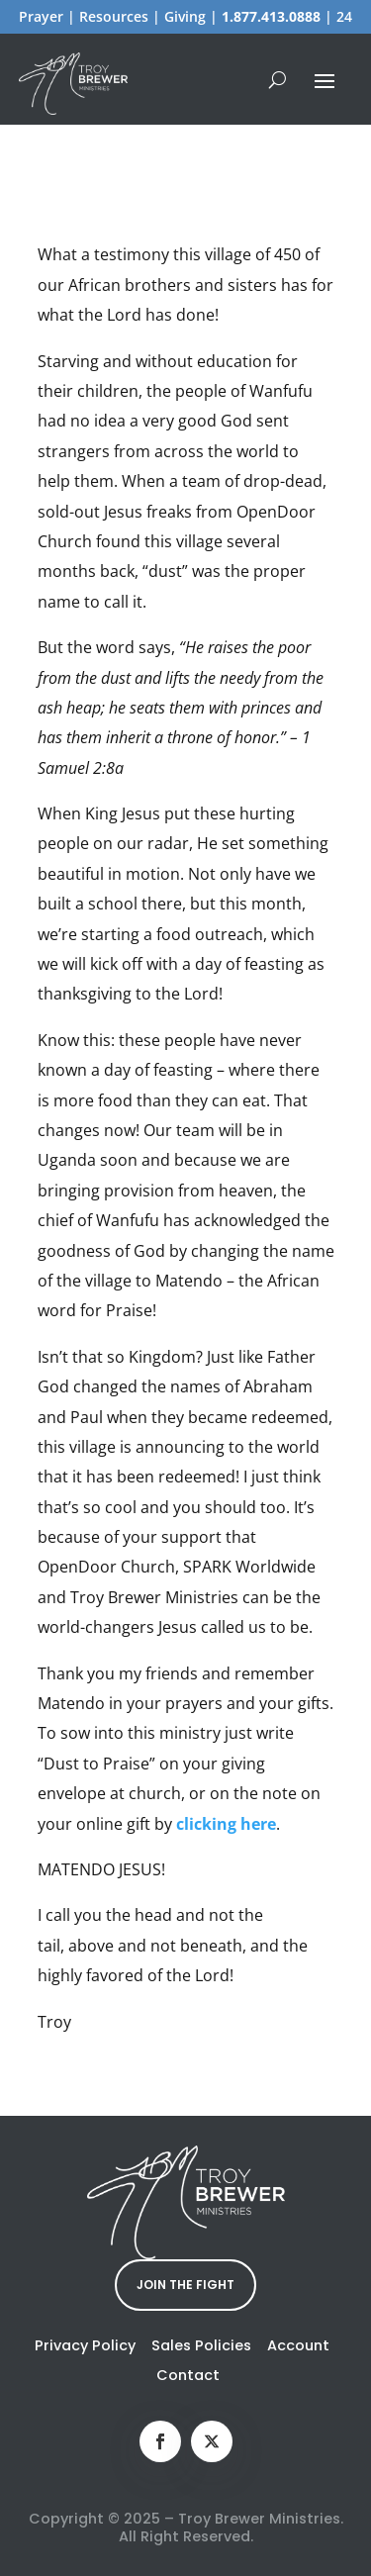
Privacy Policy (85, 2345)
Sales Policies (201, 2345)
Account (298, 2345)
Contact (188, 2375)
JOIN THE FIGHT (185, 2284)
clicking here (226, 1824)
